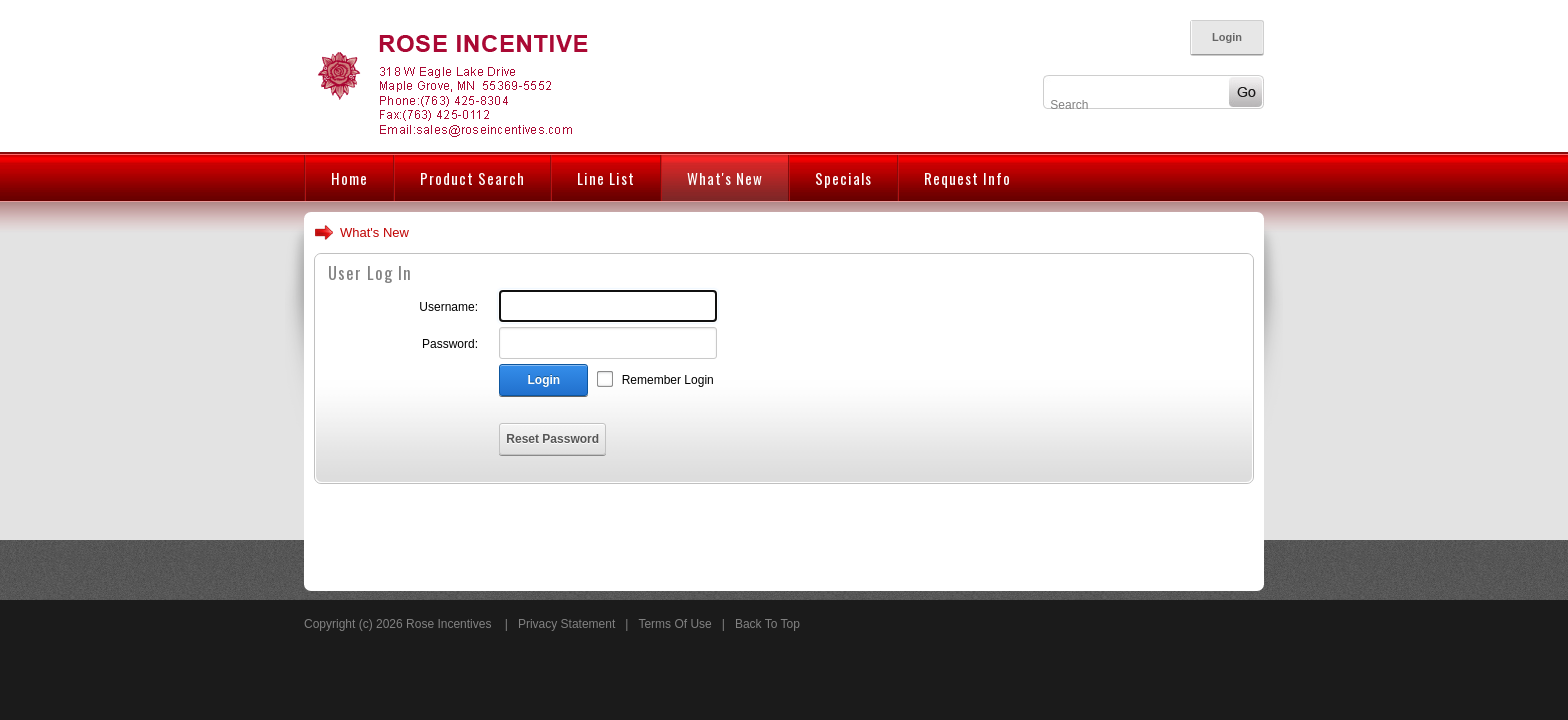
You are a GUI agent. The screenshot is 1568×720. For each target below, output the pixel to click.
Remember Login (668, 380)
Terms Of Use (674, 624)
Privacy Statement (566, 624)
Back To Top (767, 624)
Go (1240, 92)
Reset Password (552, 439)
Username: (448, 307)
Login (1227, 37)
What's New (374, 232)
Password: (450, 344)
